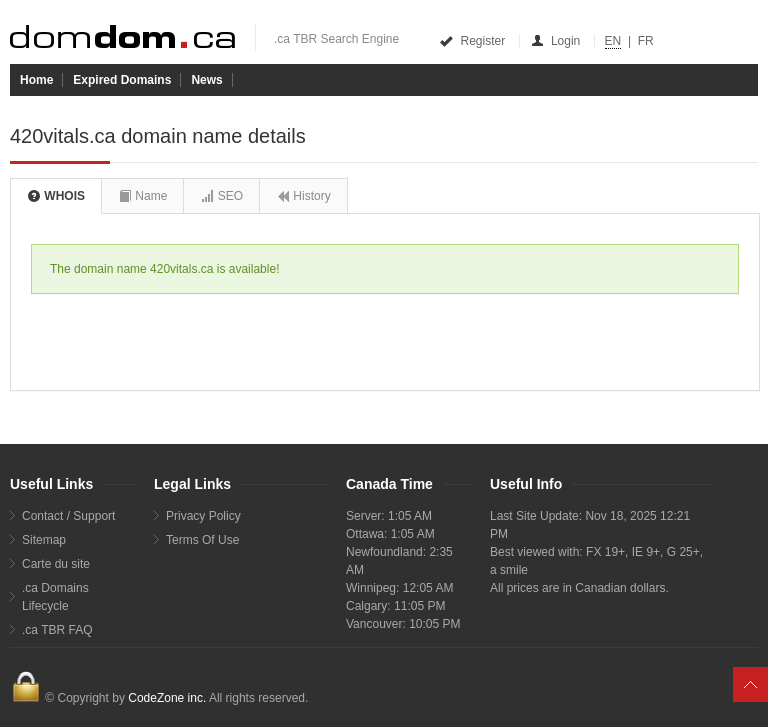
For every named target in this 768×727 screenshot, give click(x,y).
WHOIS (56, 196)
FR (646, 41)
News (206, 80)
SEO (221, 196)
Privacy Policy (203, 516)
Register (473, 41)
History (303, 196)
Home (36, 80)
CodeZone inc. (167, 698)
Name (142, 196)
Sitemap (44, 540)
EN (613, 41)
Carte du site (56, 564)
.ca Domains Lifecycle (55, 597)
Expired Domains (122, 80)
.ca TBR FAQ (57, 630)
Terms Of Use (202, 540)
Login (557, 41)
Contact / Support (68, 516)
